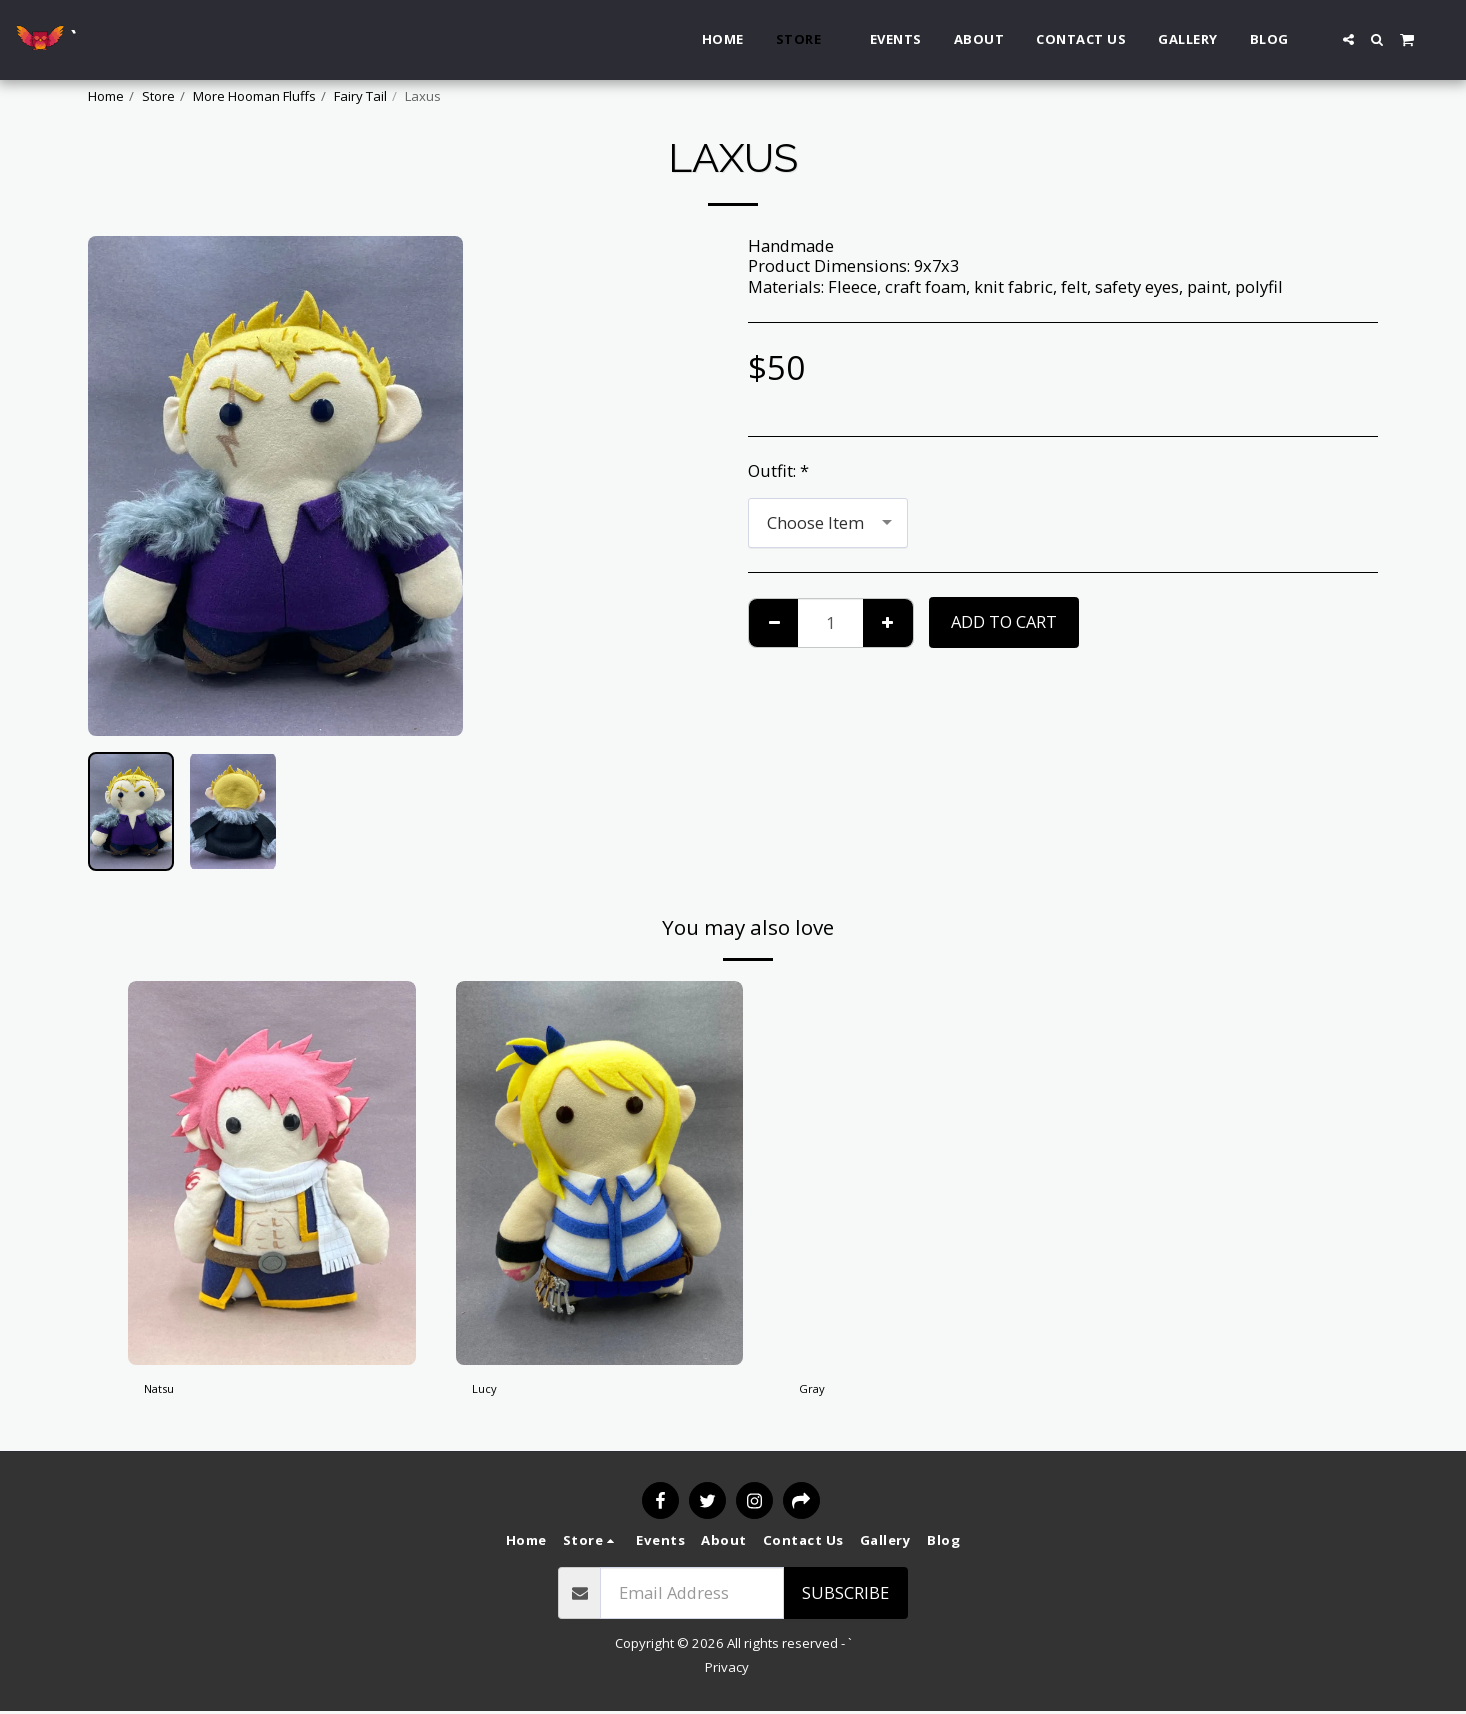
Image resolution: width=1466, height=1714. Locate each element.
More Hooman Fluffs (254, 96)
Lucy (490, 1392)
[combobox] (828, 523)
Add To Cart (1004, 621)
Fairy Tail (360, 96)
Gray (816, 1392)
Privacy (727, 1669)
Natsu (167, 1392)
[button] (1348, 39)
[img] (272, 1172)
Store (158, 96)
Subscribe (845, 1594)
